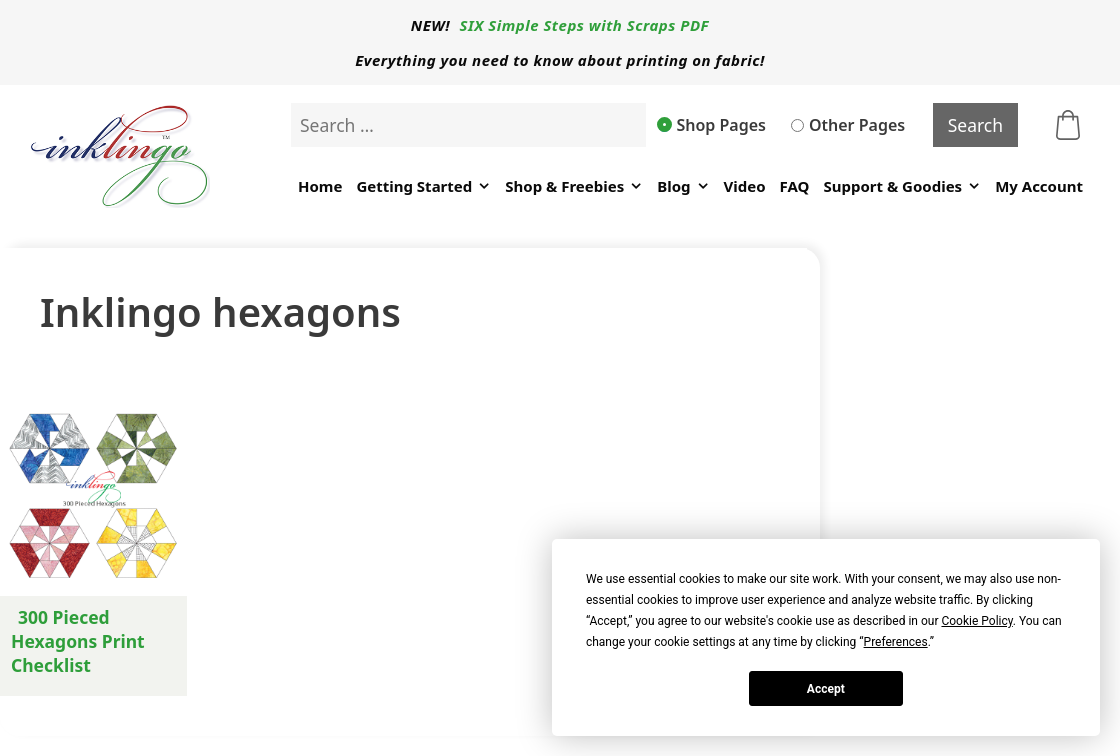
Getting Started (423, 186)
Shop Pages (712, 125)
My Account (1039, 186)
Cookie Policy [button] (976, 621)
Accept (826, 689)
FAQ (795, 186)
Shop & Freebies (574, 186)
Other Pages (848, 125)
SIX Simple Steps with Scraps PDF (585, 25)
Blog (683, 186)
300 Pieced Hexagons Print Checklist (78, 641)
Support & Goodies (902, 186)
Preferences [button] (896, 642)
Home (320, 186)
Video (745, 186)
